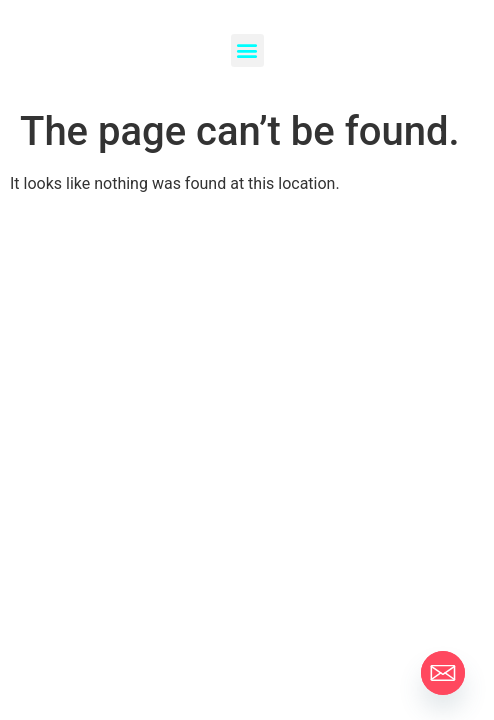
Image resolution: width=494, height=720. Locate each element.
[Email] (443, 673)
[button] (247, 50)
